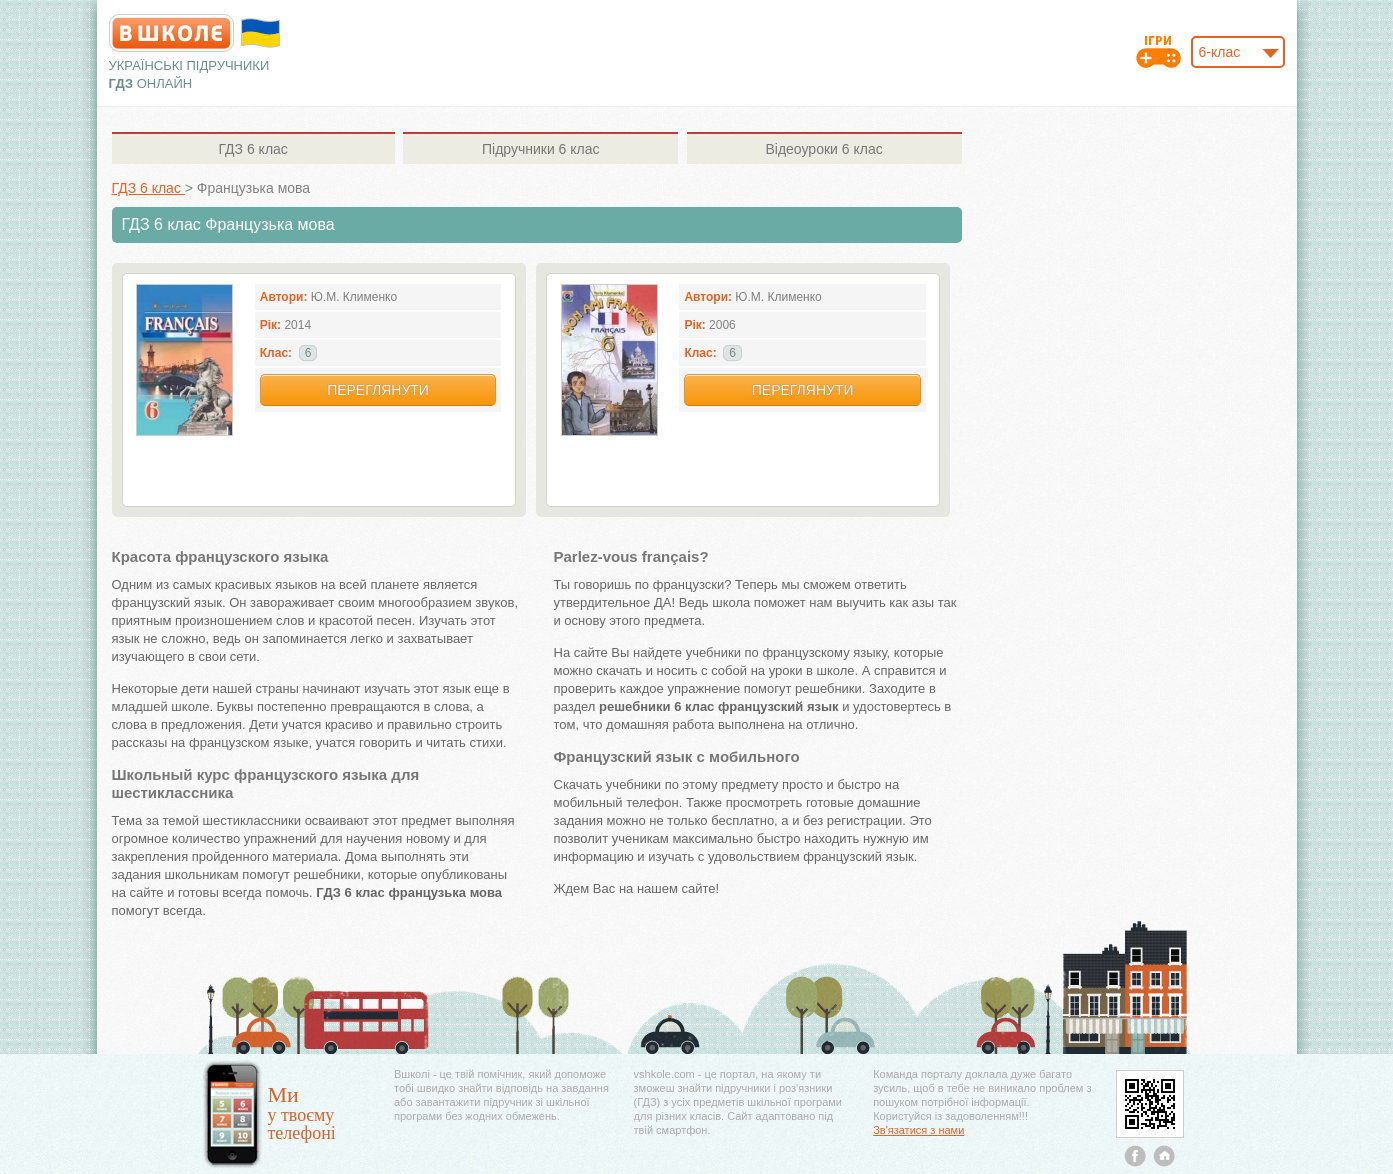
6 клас (252, 149)
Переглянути (378, 390)
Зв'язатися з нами (918, 1130)
